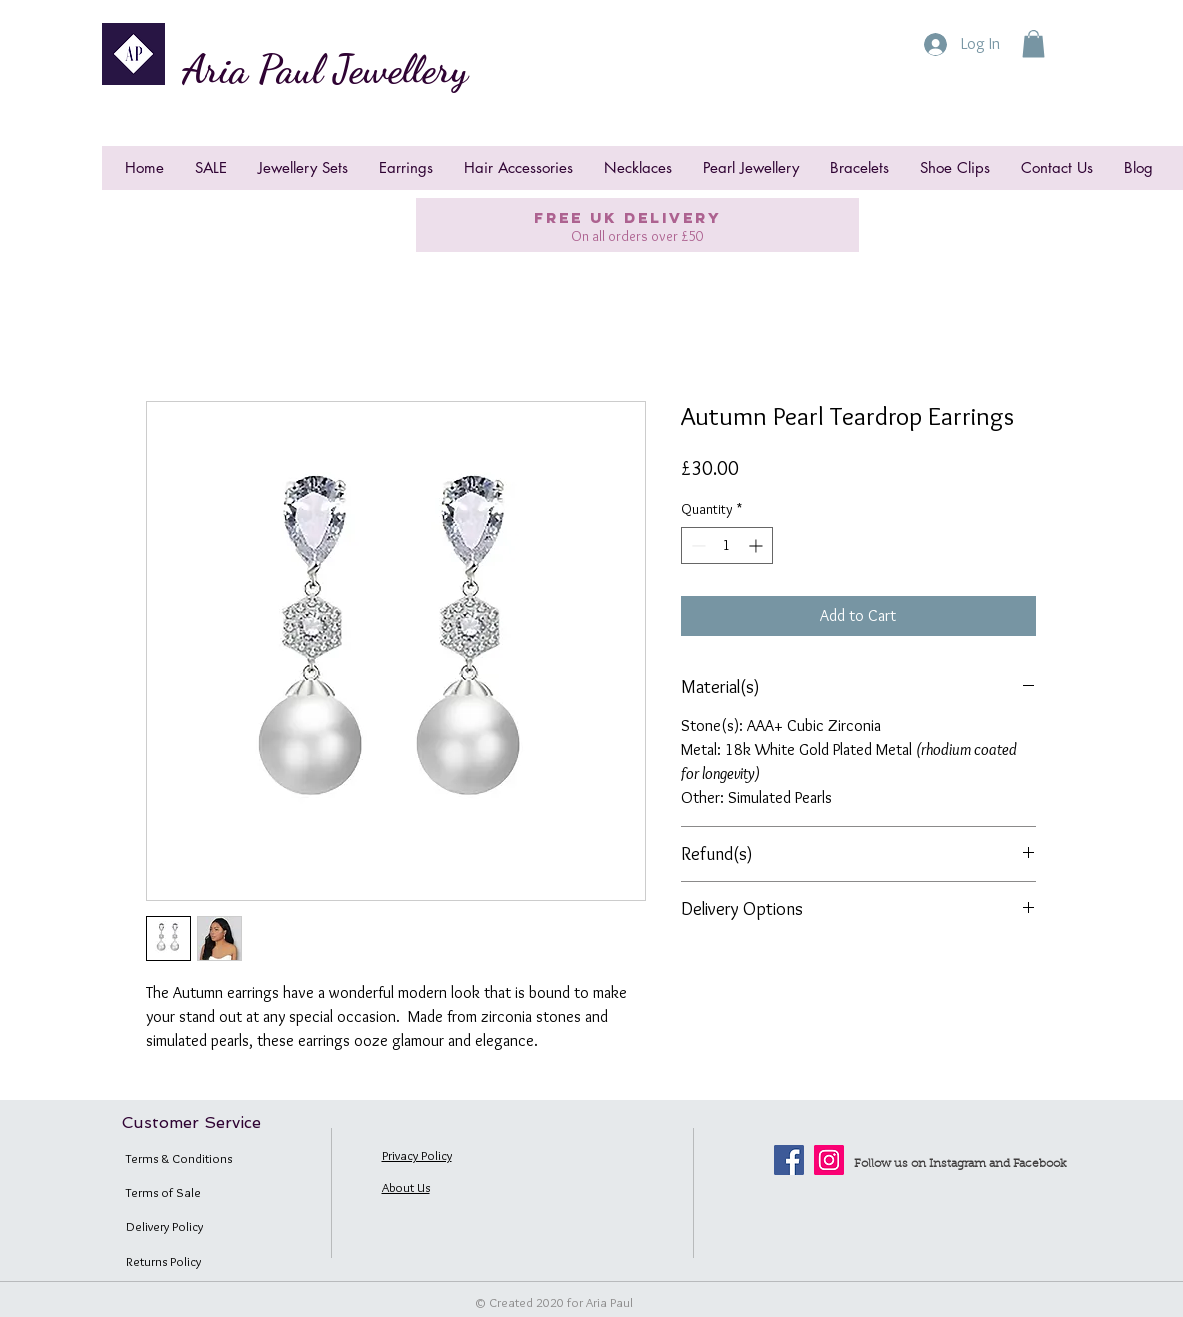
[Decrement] (696, 545)
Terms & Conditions (179, 1158)
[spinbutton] (727, 545)
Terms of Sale (163, 1192)
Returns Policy (163, 1261)
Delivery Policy (164, 1226)
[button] (1033, 43)
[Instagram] (829, 1160)
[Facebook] (789, 1160)
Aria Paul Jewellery (325, 69)
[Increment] (757, 545)
